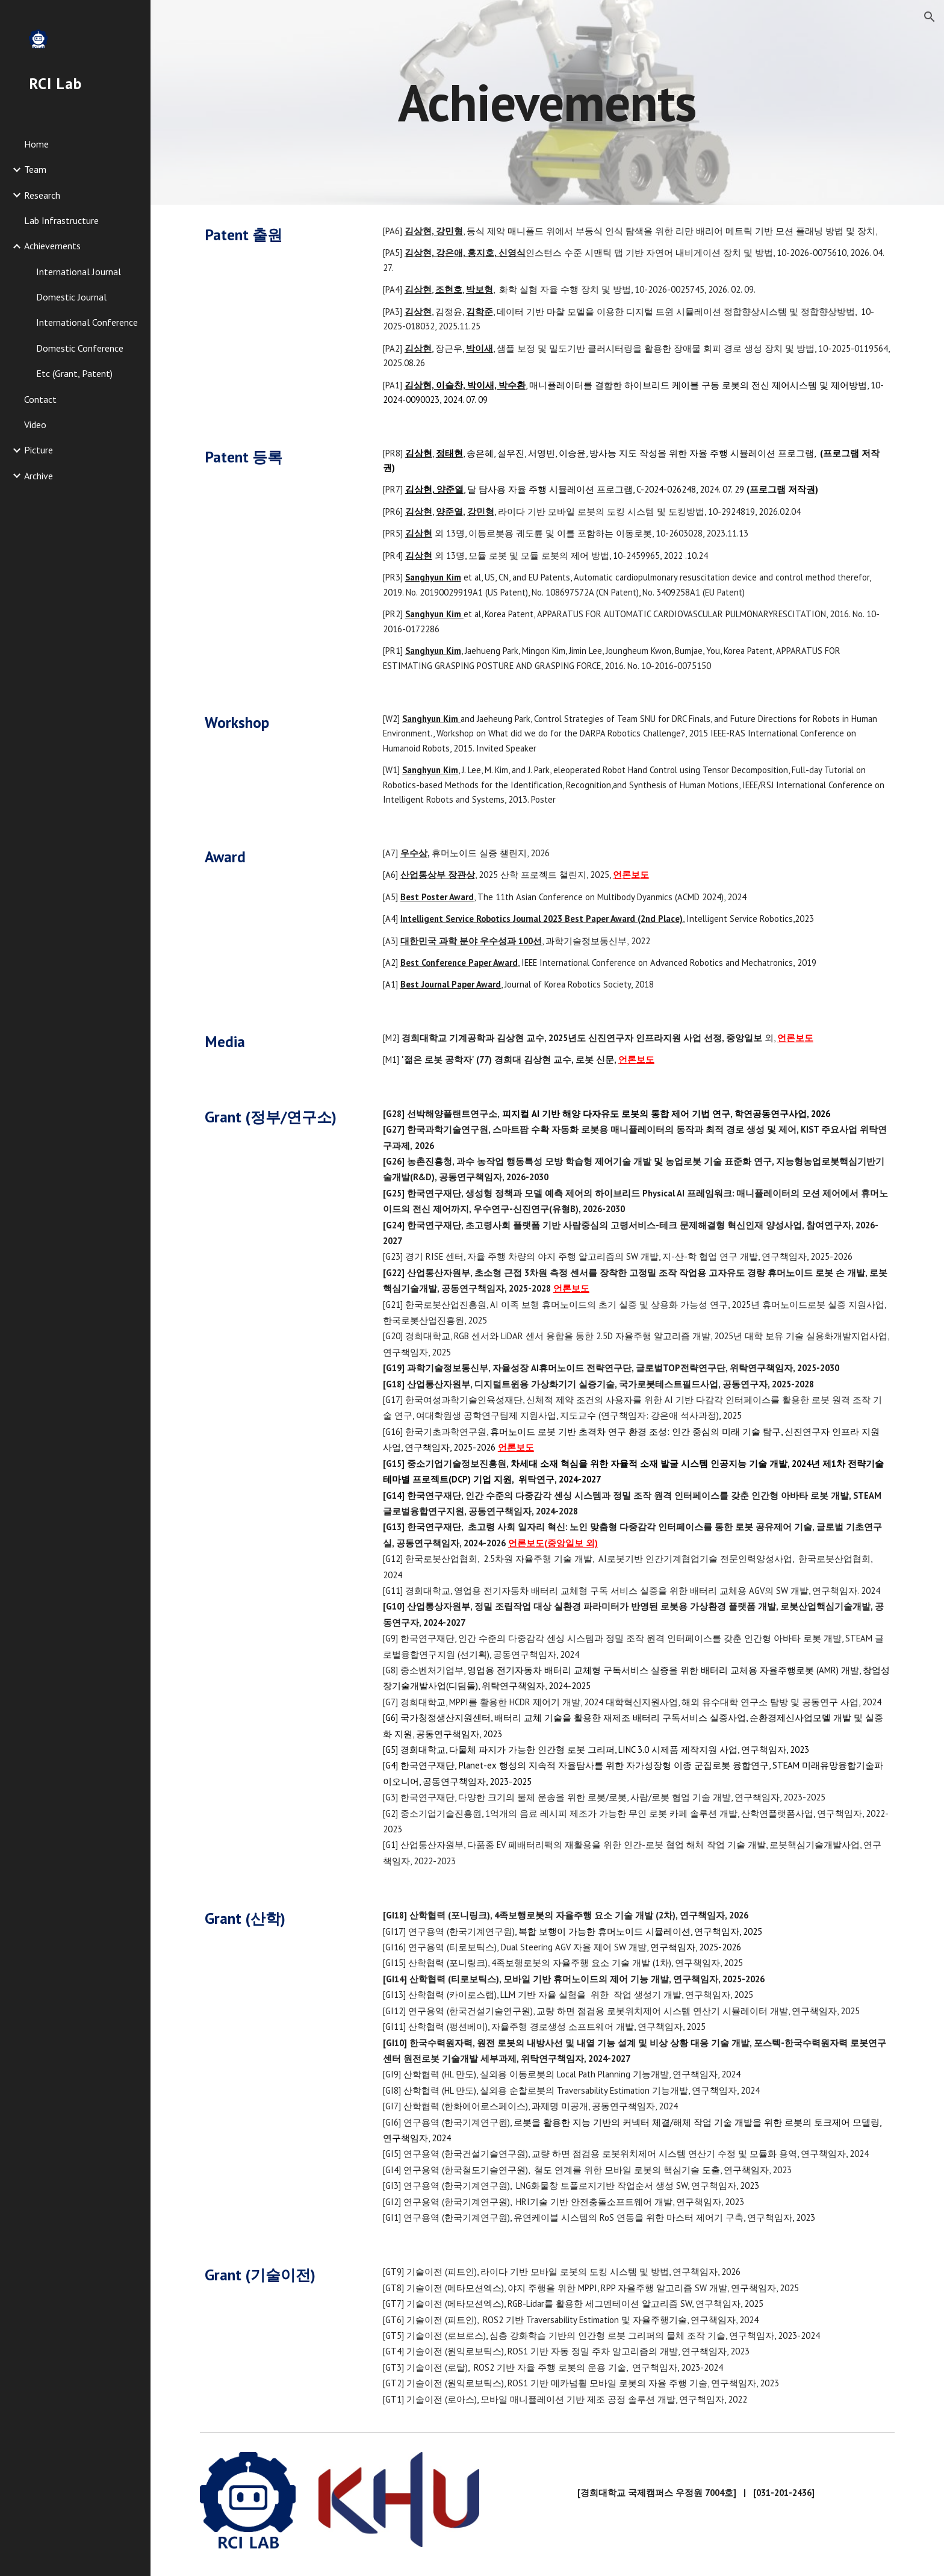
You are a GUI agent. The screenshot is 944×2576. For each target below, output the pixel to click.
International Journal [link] (78, 272)
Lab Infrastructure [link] (61, 220)
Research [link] (42, 195)
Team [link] (35, 169)
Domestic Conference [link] (79, 348)
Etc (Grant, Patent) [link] (74, 373)
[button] (929, 16)
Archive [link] (38, 476)
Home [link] (36, 144)
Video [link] (35, 424)
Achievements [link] (52, 246)
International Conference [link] (87, 322)
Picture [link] (38, 450)
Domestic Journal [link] (71, 297)
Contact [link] (40, 399)
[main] (547, 102)
